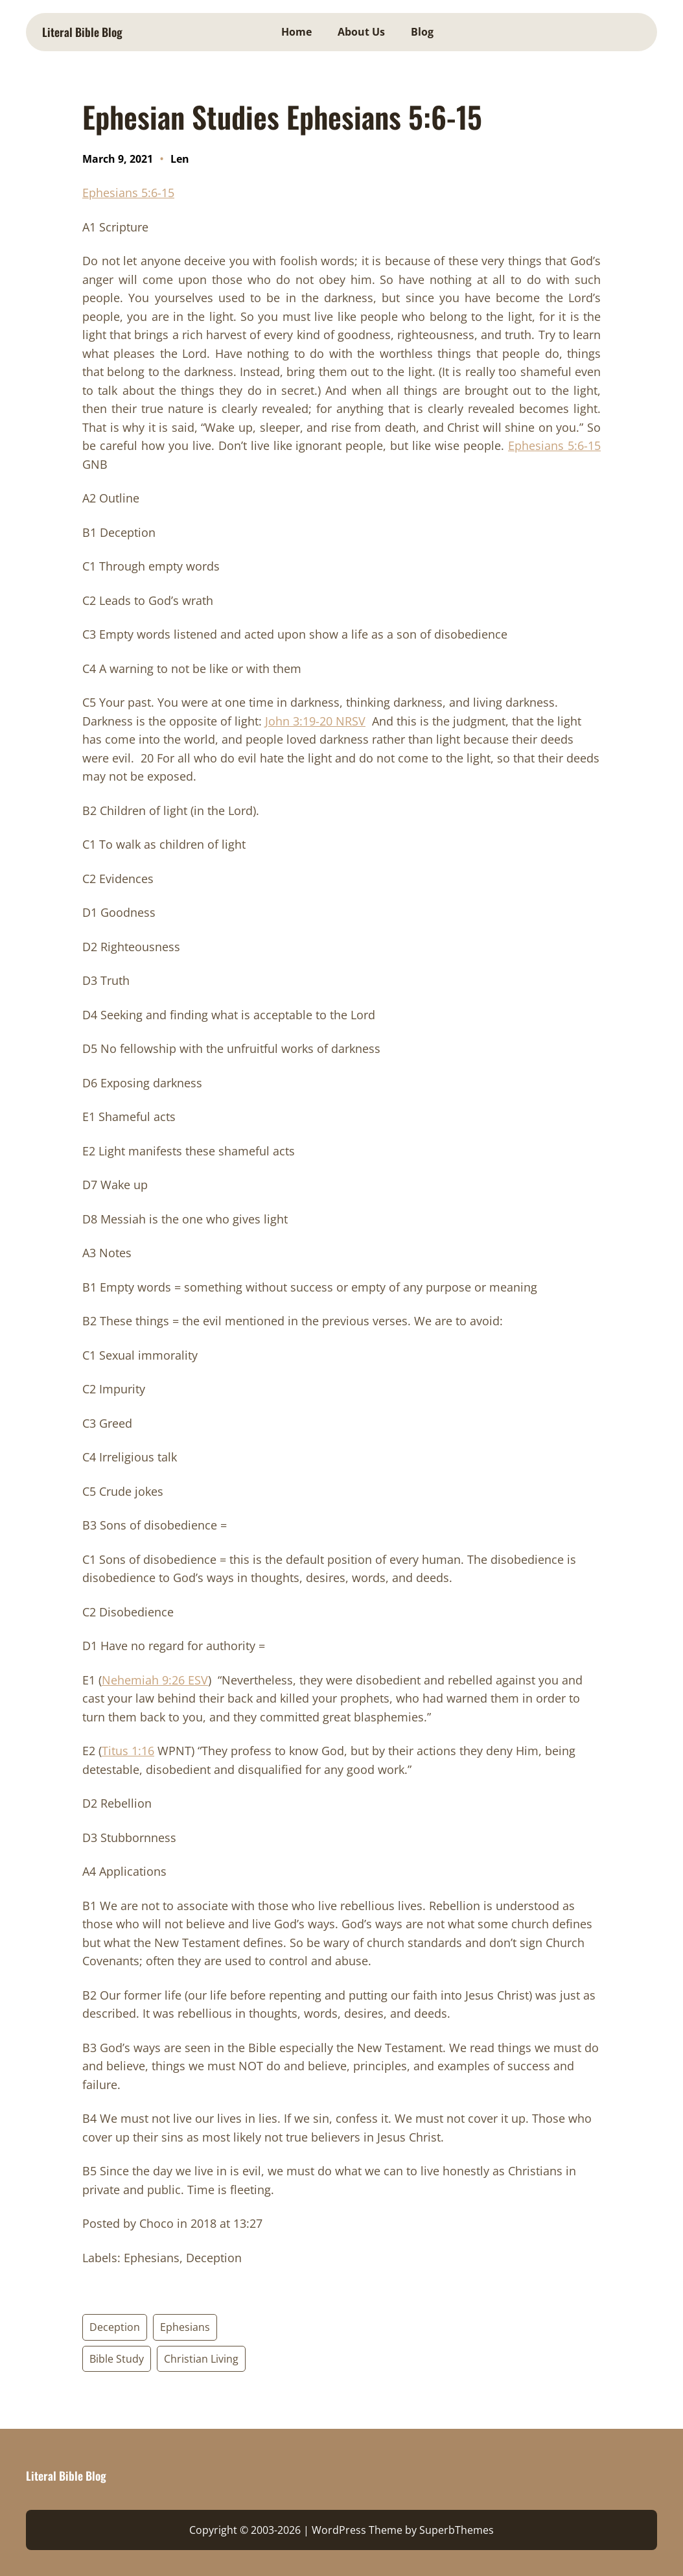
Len (179, 159)
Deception (114, 2327)
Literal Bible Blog (82, 31)
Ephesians (185, 2327)
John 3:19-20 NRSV (315, 721)
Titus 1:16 (128, 1750)
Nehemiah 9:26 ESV (155, 1680)
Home (296, 32)
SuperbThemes (456, 2530)
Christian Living (201, 2359)
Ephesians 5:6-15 (128, 192)
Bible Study (116, 2359)
